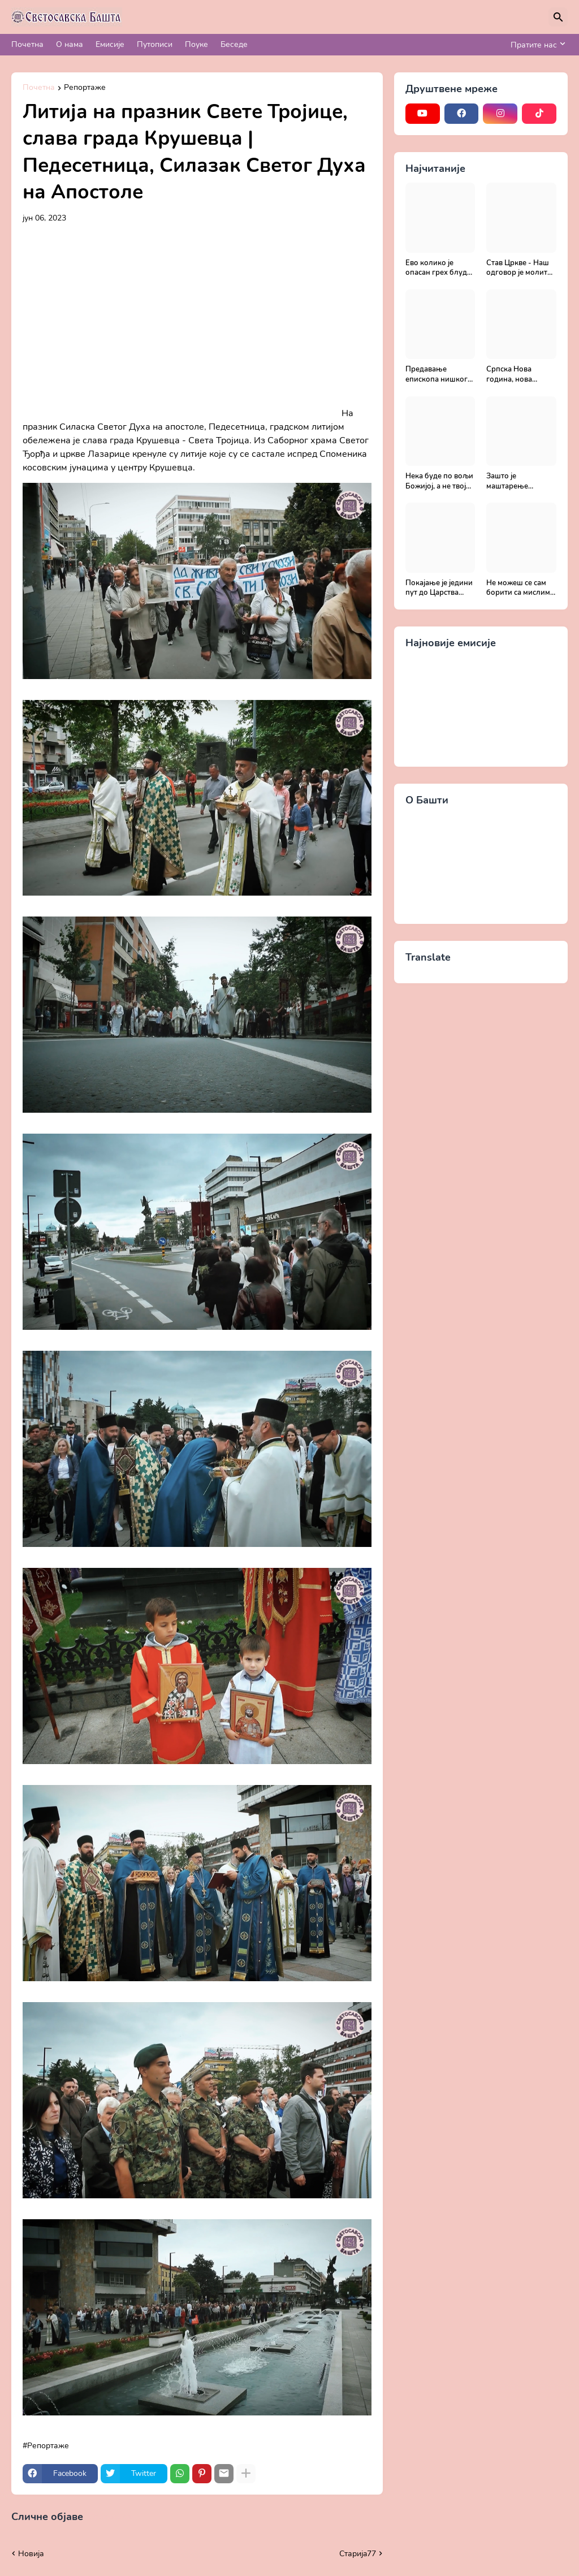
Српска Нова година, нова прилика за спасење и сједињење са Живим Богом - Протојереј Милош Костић (519, 374)
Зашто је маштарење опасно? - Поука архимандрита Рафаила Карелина (520, 481)
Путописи (154, 44)
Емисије (110, 44)
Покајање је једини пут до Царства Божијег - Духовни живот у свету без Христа (439, 588)
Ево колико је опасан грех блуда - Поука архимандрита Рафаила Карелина (439, 268)
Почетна (27, 44)
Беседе (234, 44)
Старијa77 (357, 2553)
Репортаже (85, 88)
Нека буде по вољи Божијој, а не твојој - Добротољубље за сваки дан (439, 481)
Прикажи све (112, 2517)
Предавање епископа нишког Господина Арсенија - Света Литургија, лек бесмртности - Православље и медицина (436, 374)
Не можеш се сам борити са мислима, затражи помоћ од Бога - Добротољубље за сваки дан (521, 588)
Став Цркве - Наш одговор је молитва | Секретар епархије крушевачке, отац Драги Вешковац (520, 268)
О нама (69, 44)
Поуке (196, 44)
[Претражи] (558, 17)
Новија (31, 2553)
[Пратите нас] (536, 44)
